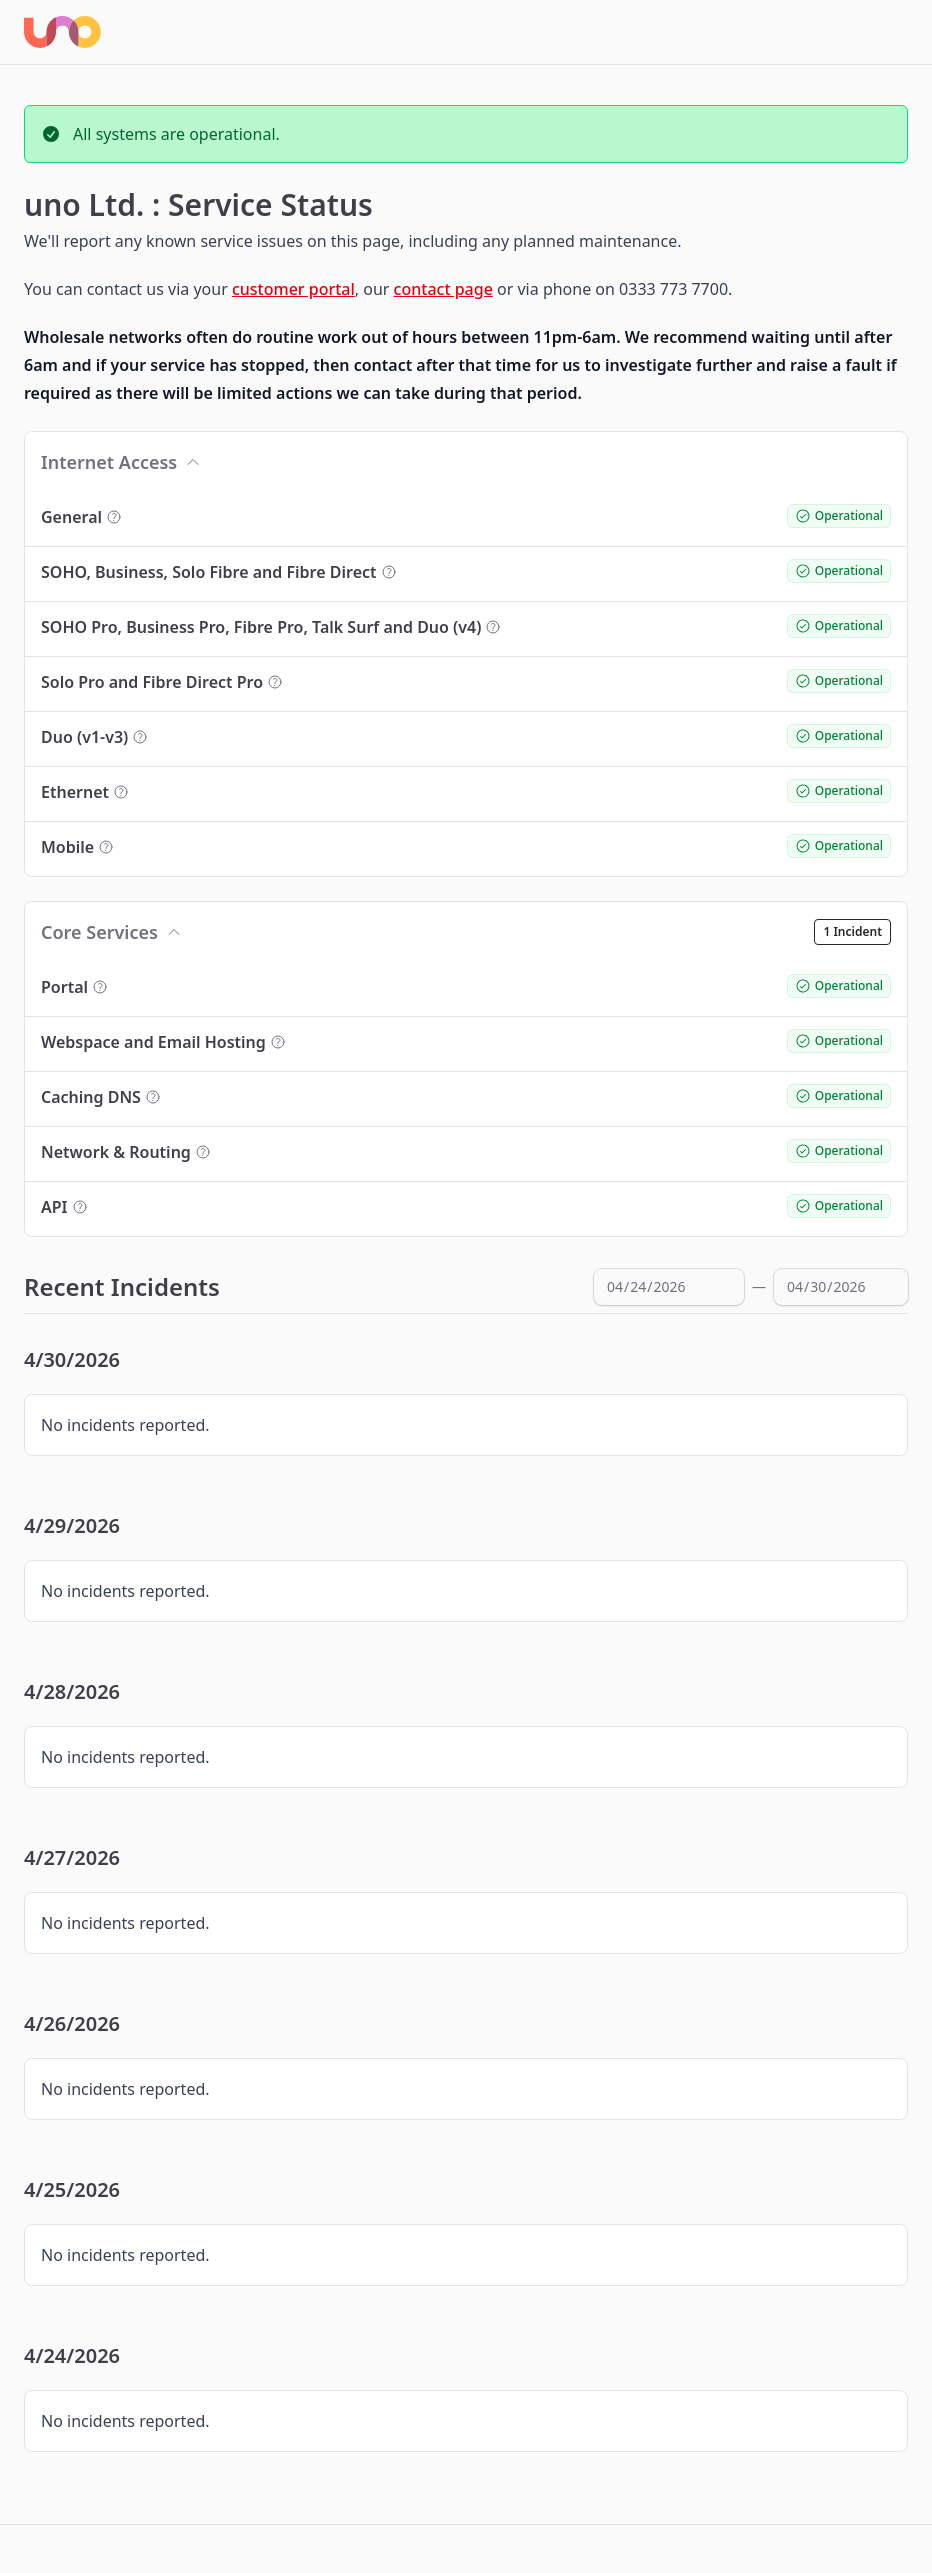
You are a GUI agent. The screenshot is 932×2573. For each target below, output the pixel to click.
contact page (443, 289)
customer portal (293, 289)
